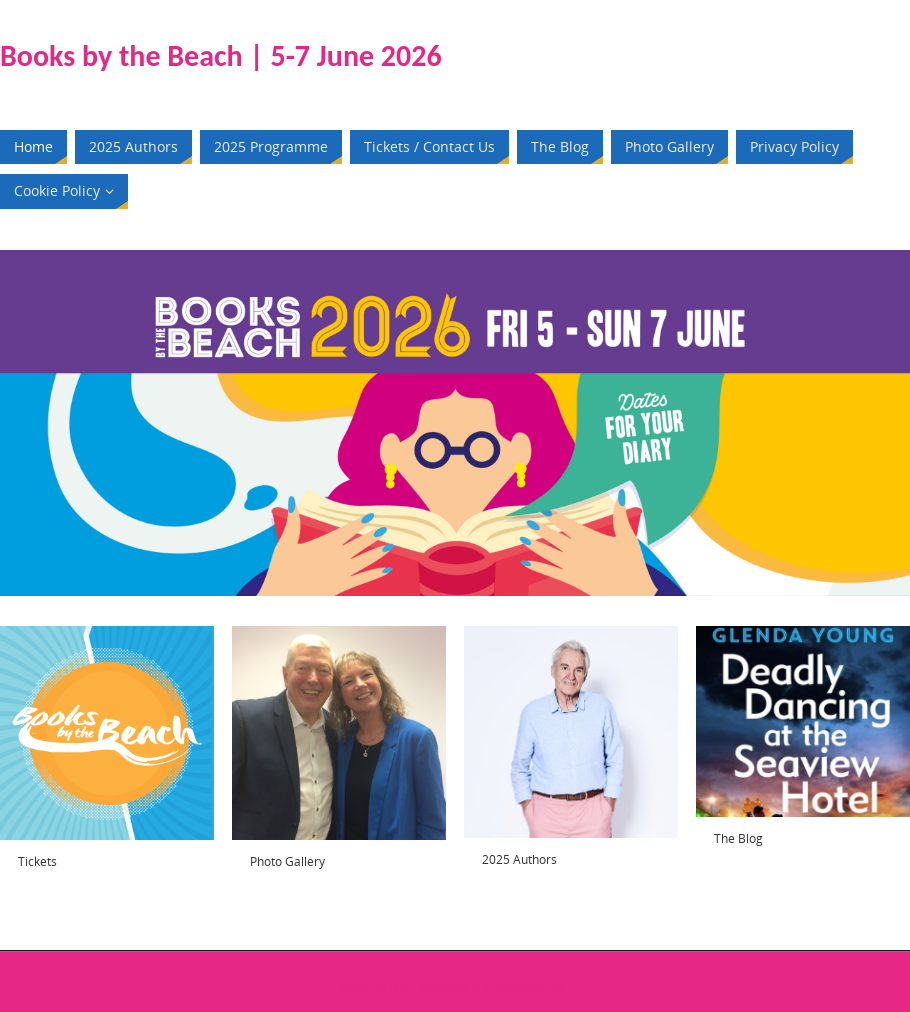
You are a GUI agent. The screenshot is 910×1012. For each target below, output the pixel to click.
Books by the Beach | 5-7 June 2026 (221, 56)
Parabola (449, 988)
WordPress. (532, 988)
